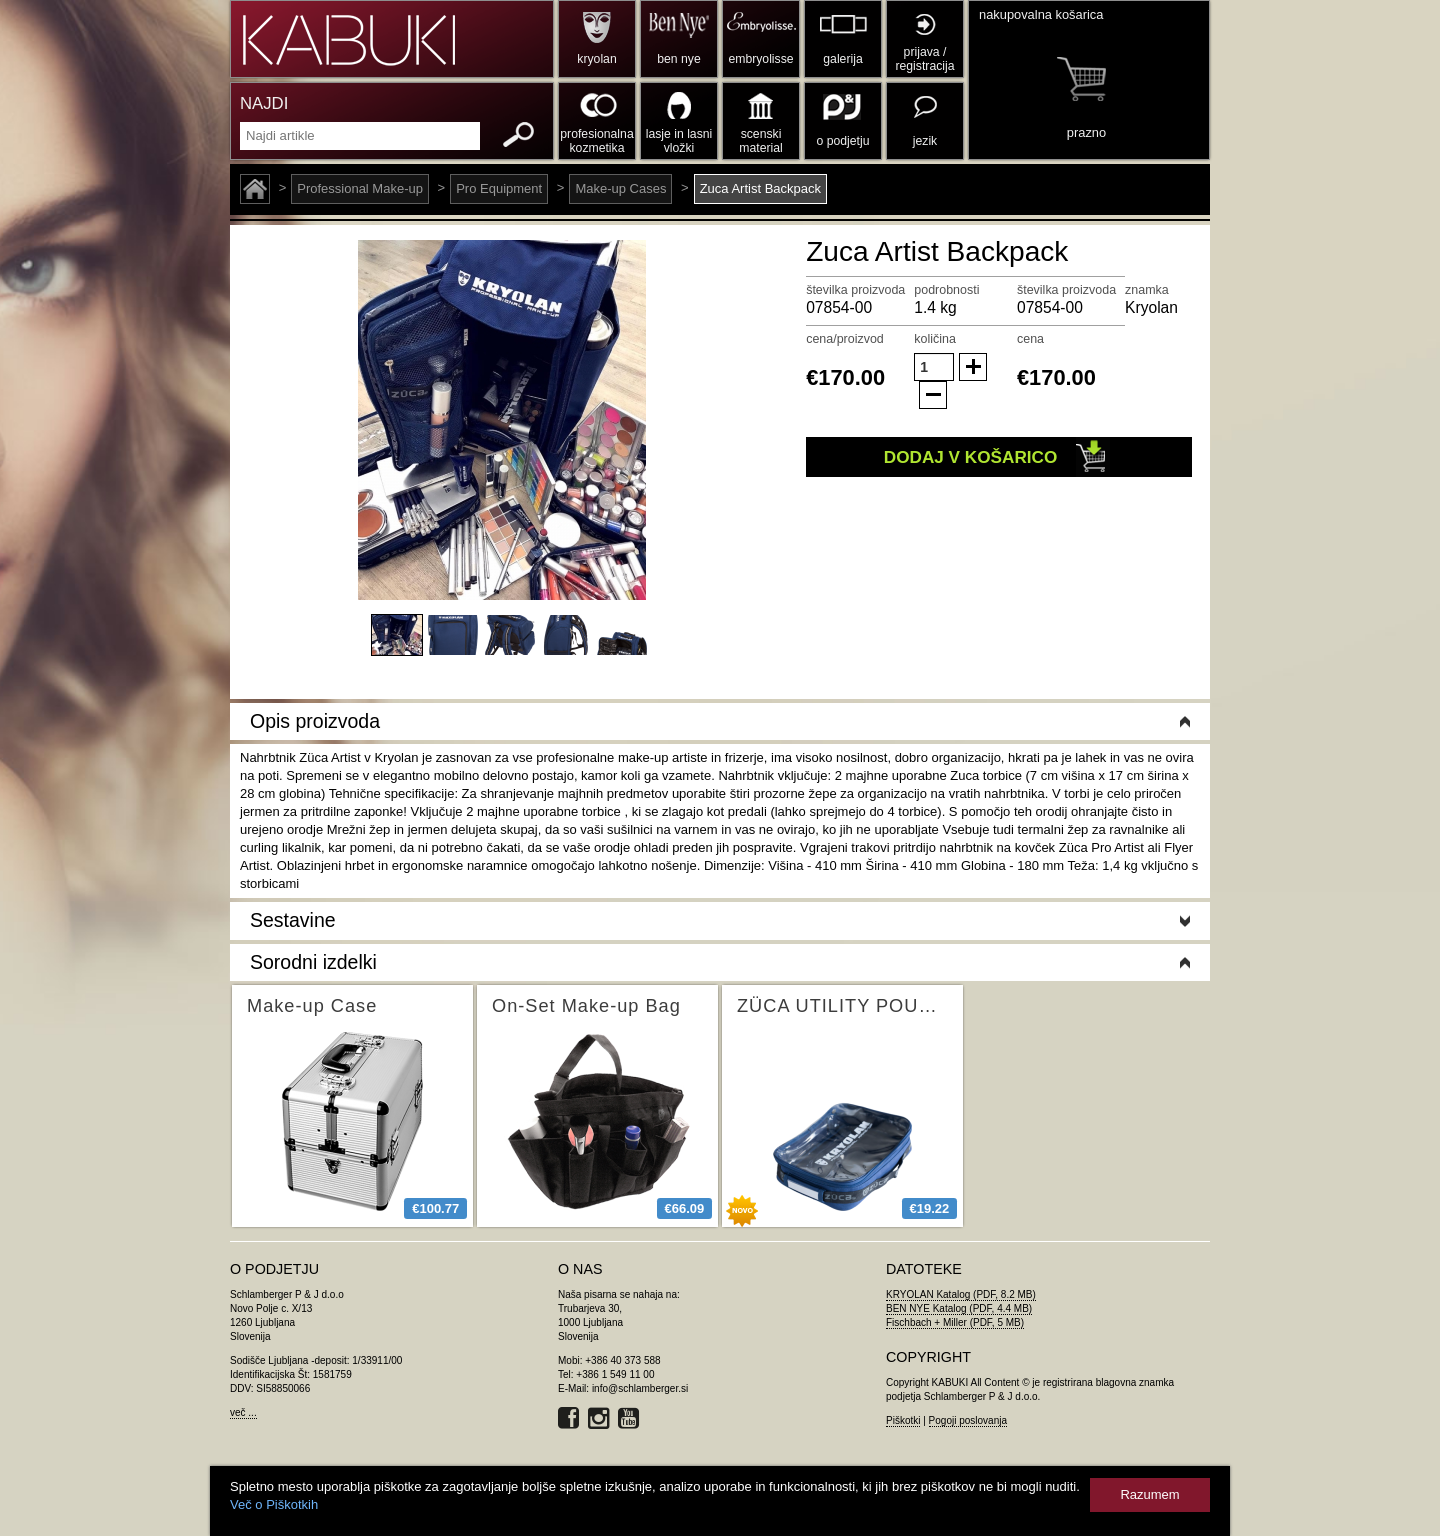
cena (1030, 339)
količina (935, 339)
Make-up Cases (620, 188)
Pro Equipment (499, 188)
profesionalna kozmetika (596, 141)
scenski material (760, 141)
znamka (1147, 290)
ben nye (678, 59)
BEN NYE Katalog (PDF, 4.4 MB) (959, 1308)
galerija (842, 59)
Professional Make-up (360, 188)
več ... (243, 1412)
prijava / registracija (924, 59)
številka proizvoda (855, 290)
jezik (925, 141)
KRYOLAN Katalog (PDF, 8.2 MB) (961, 1294)
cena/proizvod (845, 339)
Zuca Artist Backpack (760, 188)
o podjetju (843, 141)
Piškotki (903, 1420)
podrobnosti (946, 290)
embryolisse (760, 59)
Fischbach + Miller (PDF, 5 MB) (955, 1322)
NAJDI (264, 103)
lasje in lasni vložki (679, 141)
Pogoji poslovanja (968, 1420)
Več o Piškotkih (274, 1504)
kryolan (596, 59)
